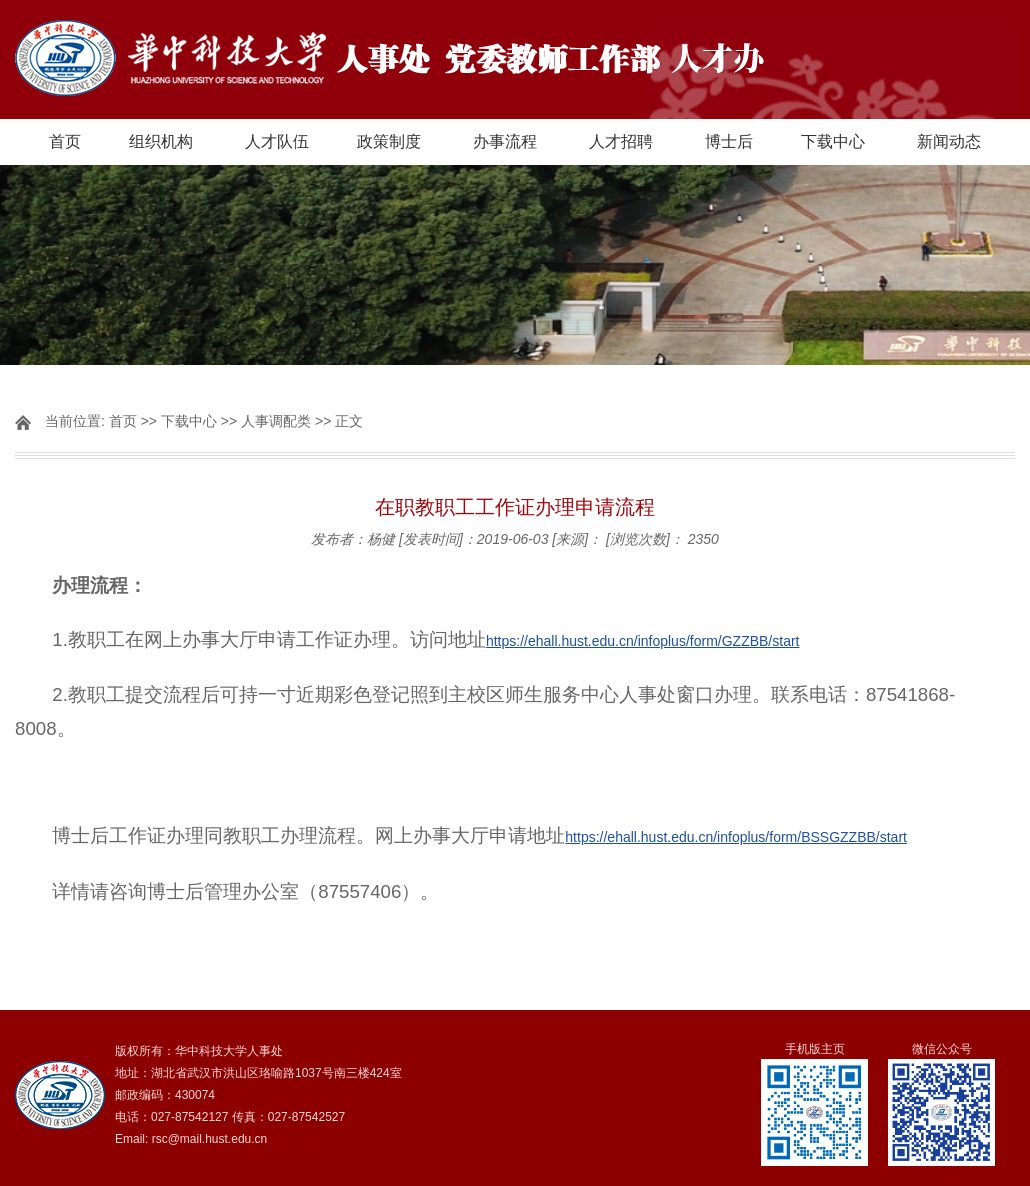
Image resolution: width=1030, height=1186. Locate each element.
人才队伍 (277, 141)
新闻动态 (949, 141)
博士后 (729, 141)
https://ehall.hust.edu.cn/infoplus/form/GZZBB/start (643, 641)
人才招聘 (621, 141)
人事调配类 (276, 421)
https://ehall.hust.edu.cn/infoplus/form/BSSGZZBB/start (736, 837)
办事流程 (505, 141)
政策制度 (389, 141)
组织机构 (161, 141)
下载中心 (833, 141)
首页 (65, 141)
